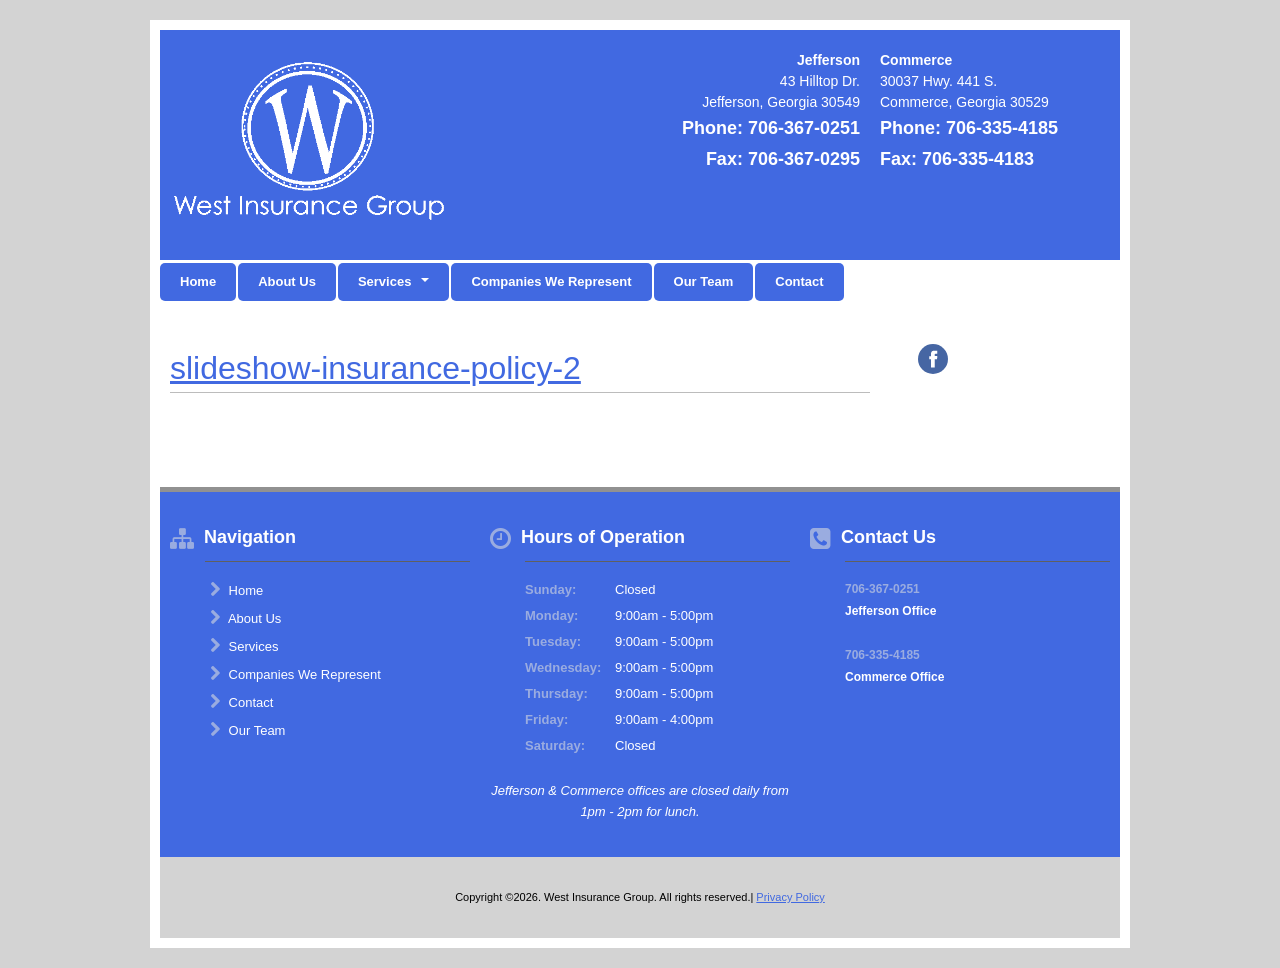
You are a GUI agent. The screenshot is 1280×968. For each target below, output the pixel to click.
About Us (287, 281)
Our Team (704, 281)
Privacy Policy (790, 897)
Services (244, 646)
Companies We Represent (551, 281)
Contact (799, 281)
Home (198, 281)
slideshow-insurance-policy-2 (375, 368)
